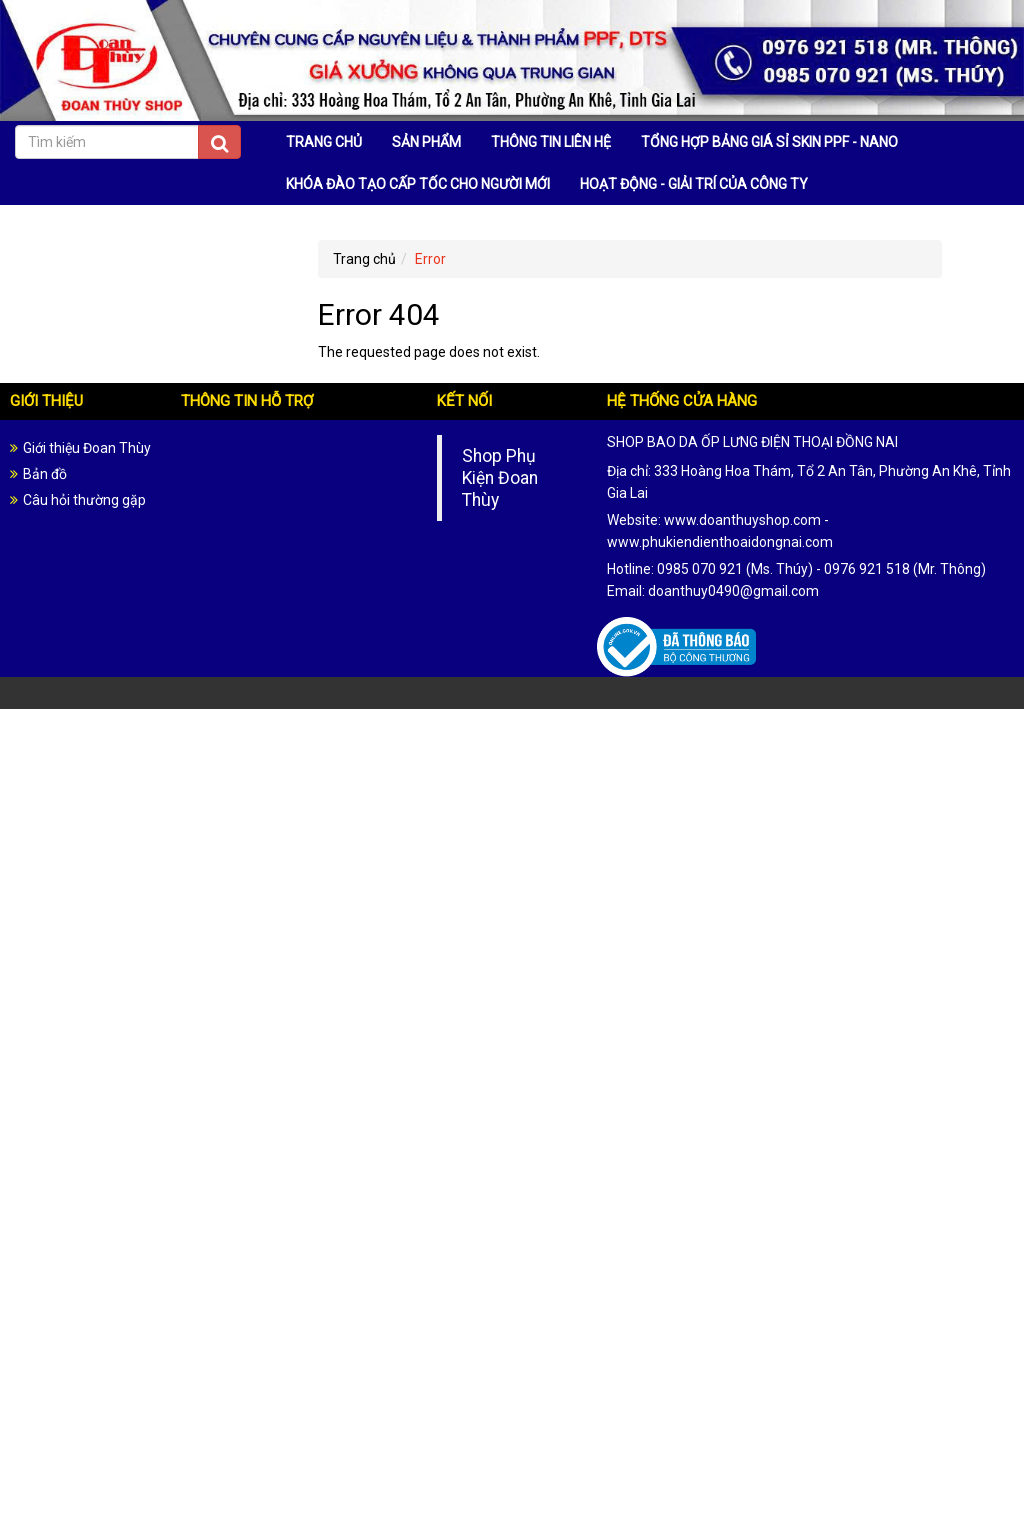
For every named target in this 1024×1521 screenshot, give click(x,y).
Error (430, 259)
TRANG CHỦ (324, 142)
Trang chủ (364, 259)
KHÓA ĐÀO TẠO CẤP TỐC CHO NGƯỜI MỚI (418, 184)
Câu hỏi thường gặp (84, 500)
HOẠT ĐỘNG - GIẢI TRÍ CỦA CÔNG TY (694, 184)
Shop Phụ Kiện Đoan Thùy (500, 478)
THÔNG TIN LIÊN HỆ (551, 142)
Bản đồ (45, 474)
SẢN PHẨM (426, 142)
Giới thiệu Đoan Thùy (87, 448)
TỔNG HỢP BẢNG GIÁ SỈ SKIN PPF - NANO (769, 142)
